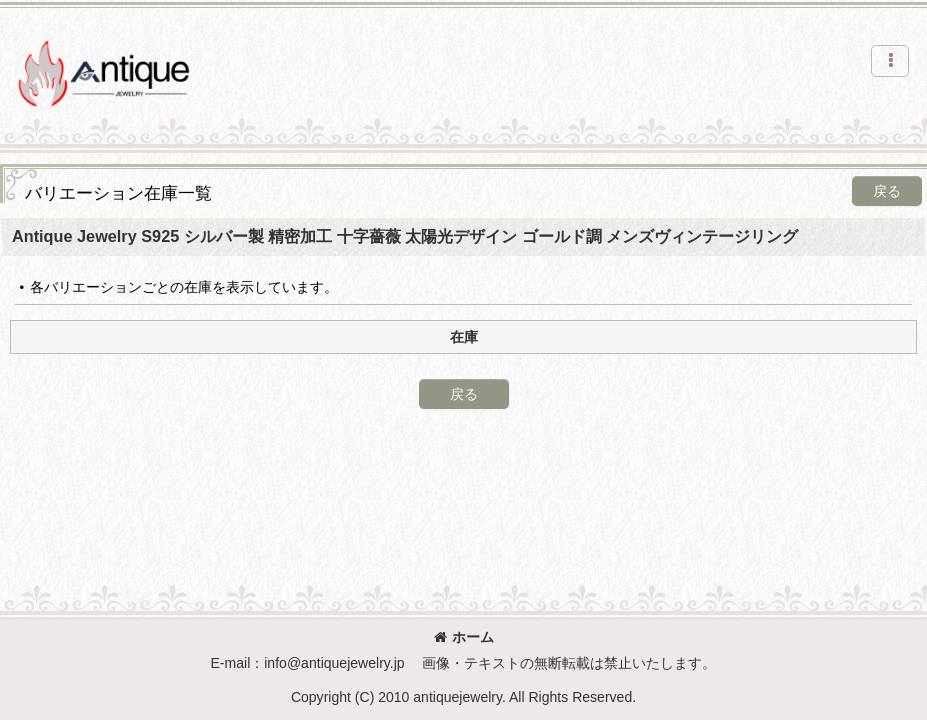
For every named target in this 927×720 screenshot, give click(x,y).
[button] (890, 61)
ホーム (464, 637)
